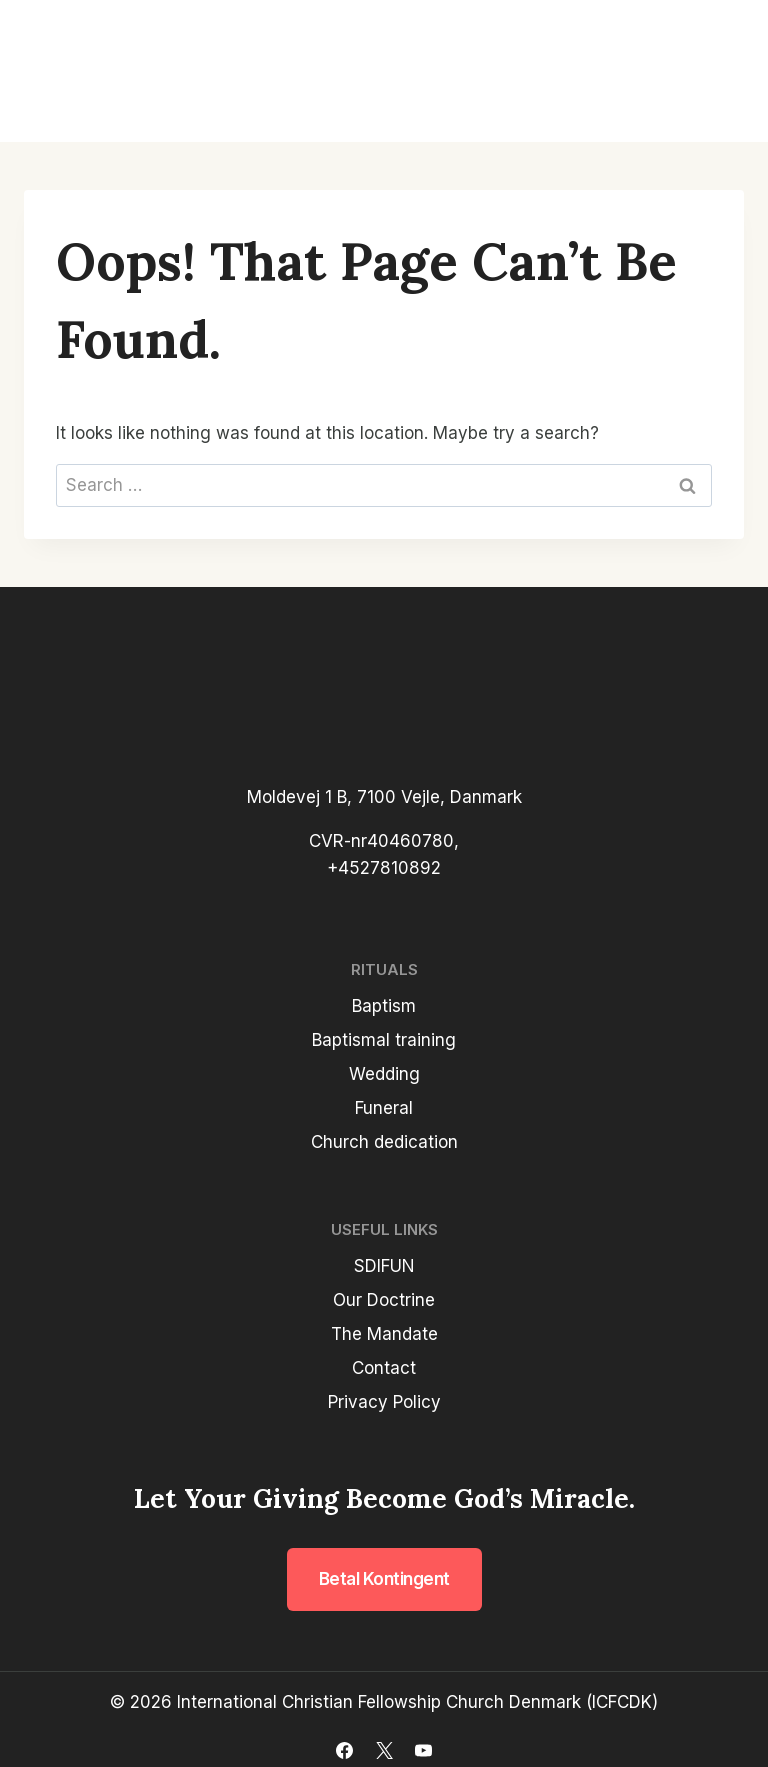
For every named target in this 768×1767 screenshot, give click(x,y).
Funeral (384, 1108)
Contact (384, 1368)
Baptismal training (384, 1040)
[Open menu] (720, 71)
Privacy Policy (384, 1402)
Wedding (384, 1074)
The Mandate (384, 1334)
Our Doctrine (384, 1300)
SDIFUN (384, 1266)
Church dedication (384, 1142)
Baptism (384, 1006)
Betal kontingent (384, 1579)
